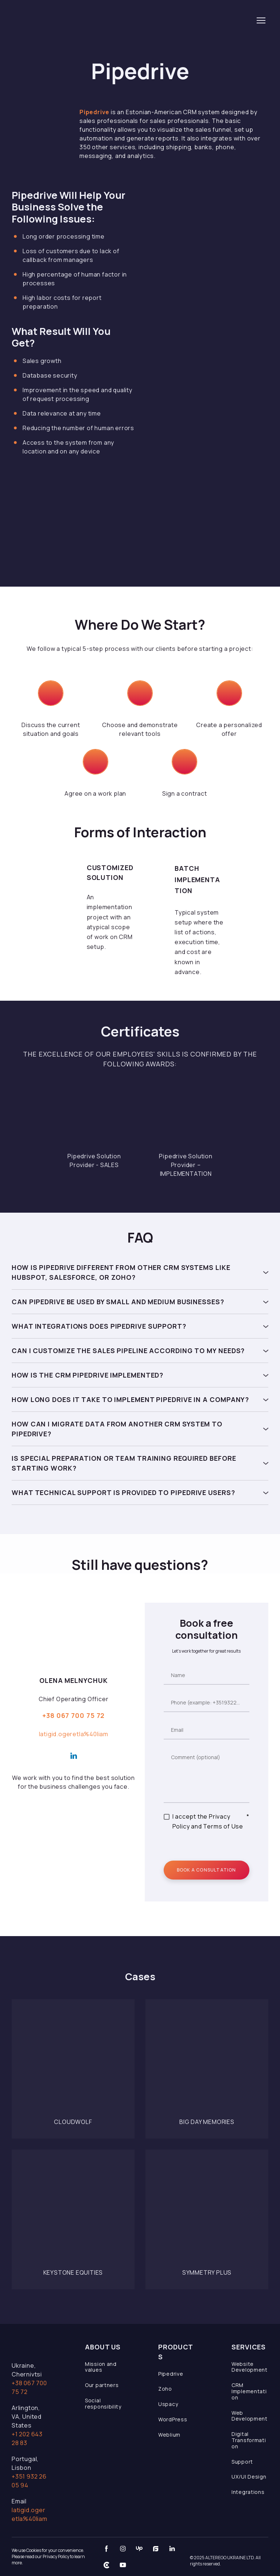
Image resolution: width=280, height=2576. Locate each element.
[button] (140, 1272)
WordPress (172, 2419)
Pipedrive (170, 2373)
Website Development (250, 2367)
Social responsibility (103, 2403)
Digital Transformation (249, 2440)
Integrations (248, 2491)
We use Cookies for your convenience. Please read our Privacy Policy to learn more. (48, 2556)
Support (242, 2461)
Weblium (169, 2434)
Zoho (165, 2388)
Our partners (101, 2385)
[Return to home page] (63, 20)
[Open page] (73, 2061)
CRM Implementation (249, 2391)
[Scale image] (94, 1114)
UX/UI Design (249, 2476)
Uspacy (168, 2404)
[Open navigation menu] (261, 20)
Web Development (250, 2415)
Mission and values (101, 2367)
